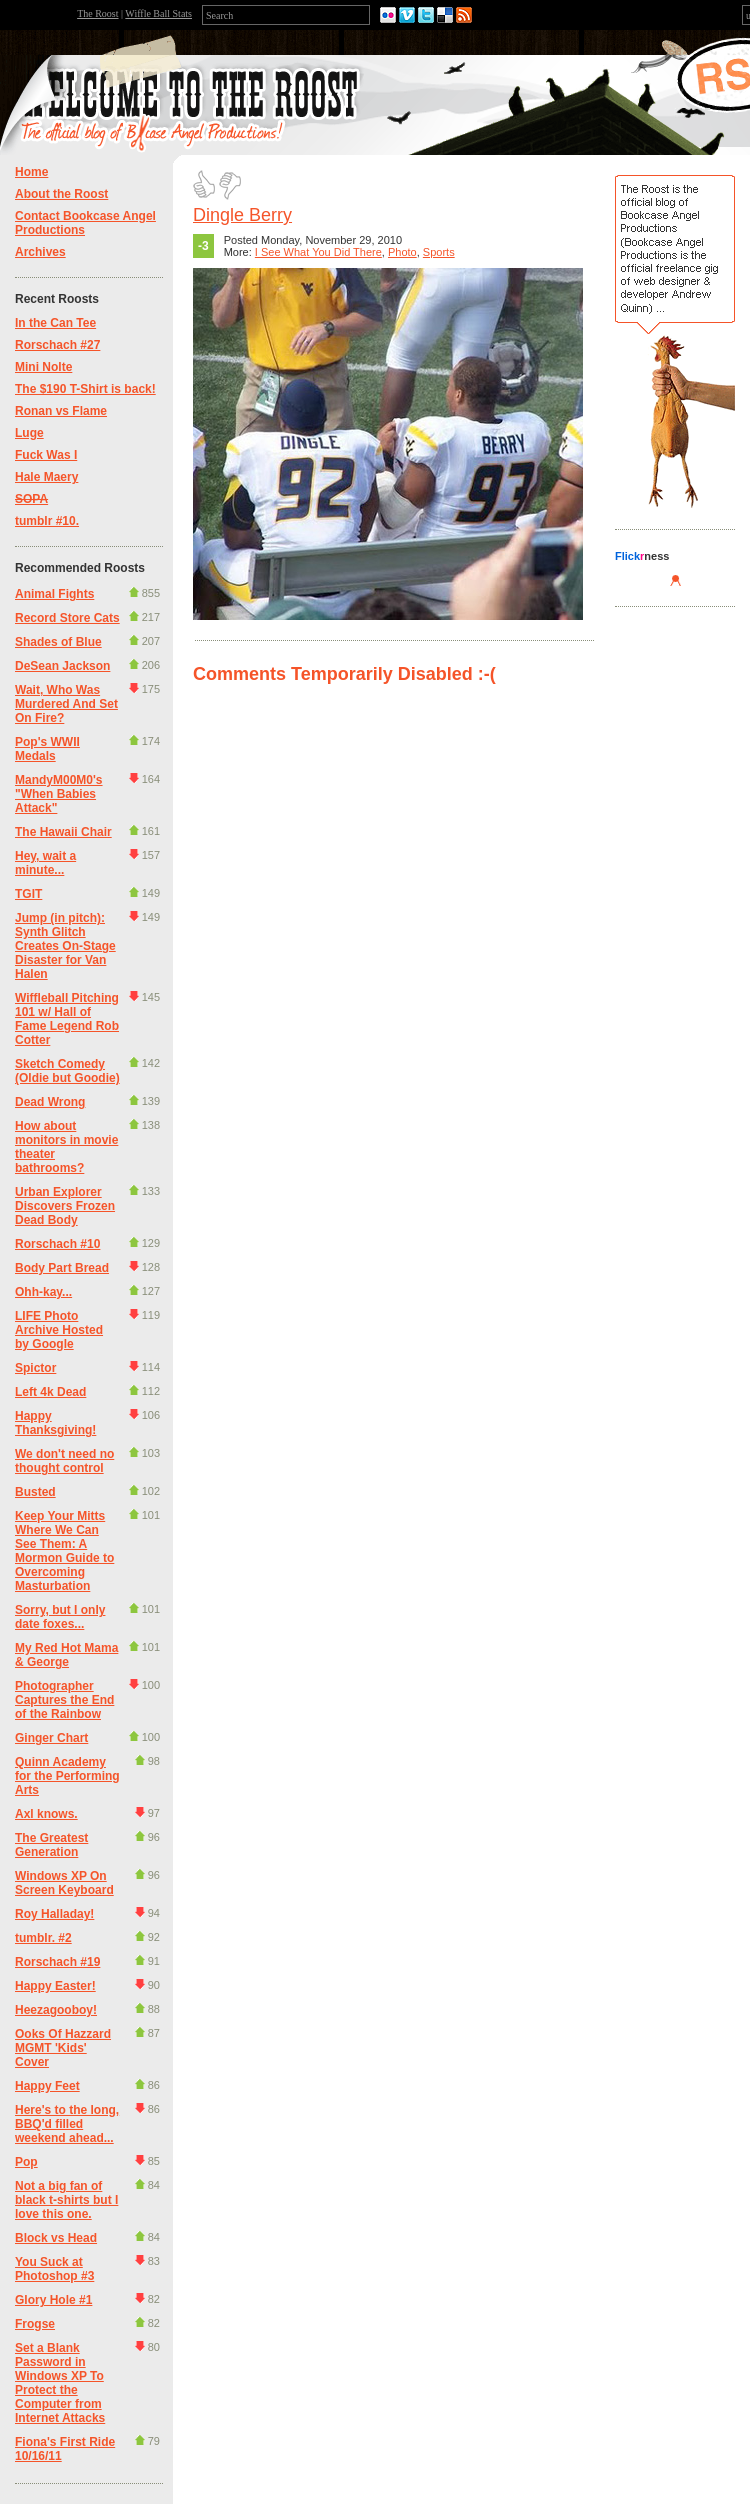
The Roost (97, 13)
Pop (26, 2162)
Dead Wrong (50, 1102)
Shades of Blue (58, 642)
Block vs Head (56, 2238)
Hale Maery (46, 477)
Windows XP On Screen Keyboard (64, 1883)
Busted (35, 1492)
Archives (40, 252)
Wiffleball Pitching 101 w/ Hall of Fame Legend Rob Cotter (67, 1019)
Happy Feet (47, 2086)
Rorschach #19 (57, 1962)
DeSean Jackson (62, 666)
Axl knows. (46, 1814)
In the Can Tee (55, 323)
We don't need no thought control (64, 1461)
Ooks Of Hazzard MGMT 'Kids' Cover (63, 2048)
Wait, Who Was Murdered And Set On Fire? (66, 704)
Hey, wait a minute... (45, 863)
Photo (402, 252)
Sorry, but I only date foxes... (60, 1617)
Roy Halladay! (54, 1914)
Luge (29, 433)
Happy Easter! (55, 1986)
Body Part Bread (62, 1268)
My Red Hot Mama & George (66, 1655)
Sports (439, 252)
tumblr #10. (47, 521)
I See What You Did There (318, 252)
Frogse (35, 2324)
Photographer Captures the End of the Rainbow (64, 1700)
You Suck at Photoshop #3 (54, 2269)
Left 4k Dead (50, 1392)
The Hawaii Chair (63, 832)
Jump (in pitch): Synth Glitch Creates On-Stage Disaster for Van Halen (65, 946)
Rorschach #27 (57, 345)
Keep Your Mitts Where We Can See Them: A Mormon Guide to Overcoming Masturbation (64, 1551)
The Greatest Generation (51, 1845)
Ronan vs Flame (61, 411)
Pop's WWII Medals (47, 749)
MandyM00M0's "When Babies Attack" (59, 794)
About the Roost (61, 194)
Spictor (35, 1368)
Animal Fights (54, 594)
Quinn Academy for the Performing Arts (67, 1776)
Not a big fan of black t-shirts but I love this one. (66, 2200)
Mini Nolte (43, 367)
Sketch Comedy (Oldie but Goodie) (67, 1071)
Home (31, 172)
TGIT (28, 894)
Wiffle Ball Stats (158, 13)
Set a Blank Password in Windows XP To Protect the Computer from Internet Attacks (60, 2383)
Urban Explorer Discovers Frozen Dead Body (65, 1206)
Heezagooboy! (56, 2010)
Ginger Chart (51, 1738)
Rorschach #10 (57, 1244)
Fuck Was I (46, 455)
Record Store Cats (67, 618)
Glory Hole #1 (53, 2300)
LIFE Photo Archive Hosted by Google (59, 1330)
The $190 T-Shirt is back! (85, 389)
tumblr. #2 (43, 1938)
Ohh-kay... (43, 1292)
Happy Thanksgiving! (55, 1423)
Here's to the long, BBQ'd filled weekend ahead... (67, 2124)
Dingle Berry (242, 215)
